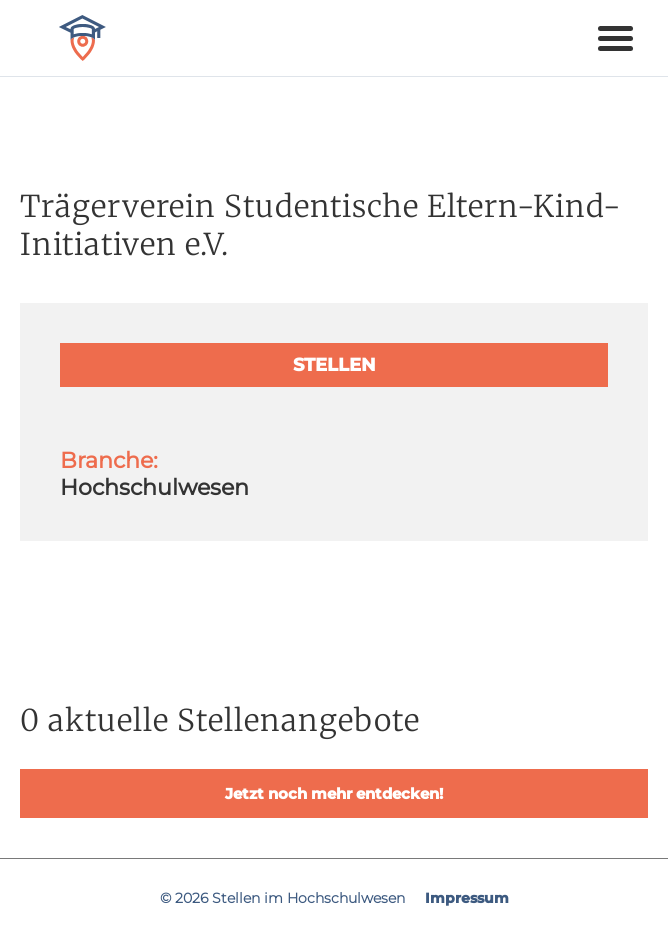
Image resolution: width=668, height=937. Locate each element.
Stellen (334, 365)
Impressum (467, 898)
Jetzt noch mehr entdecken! (334, 793)
